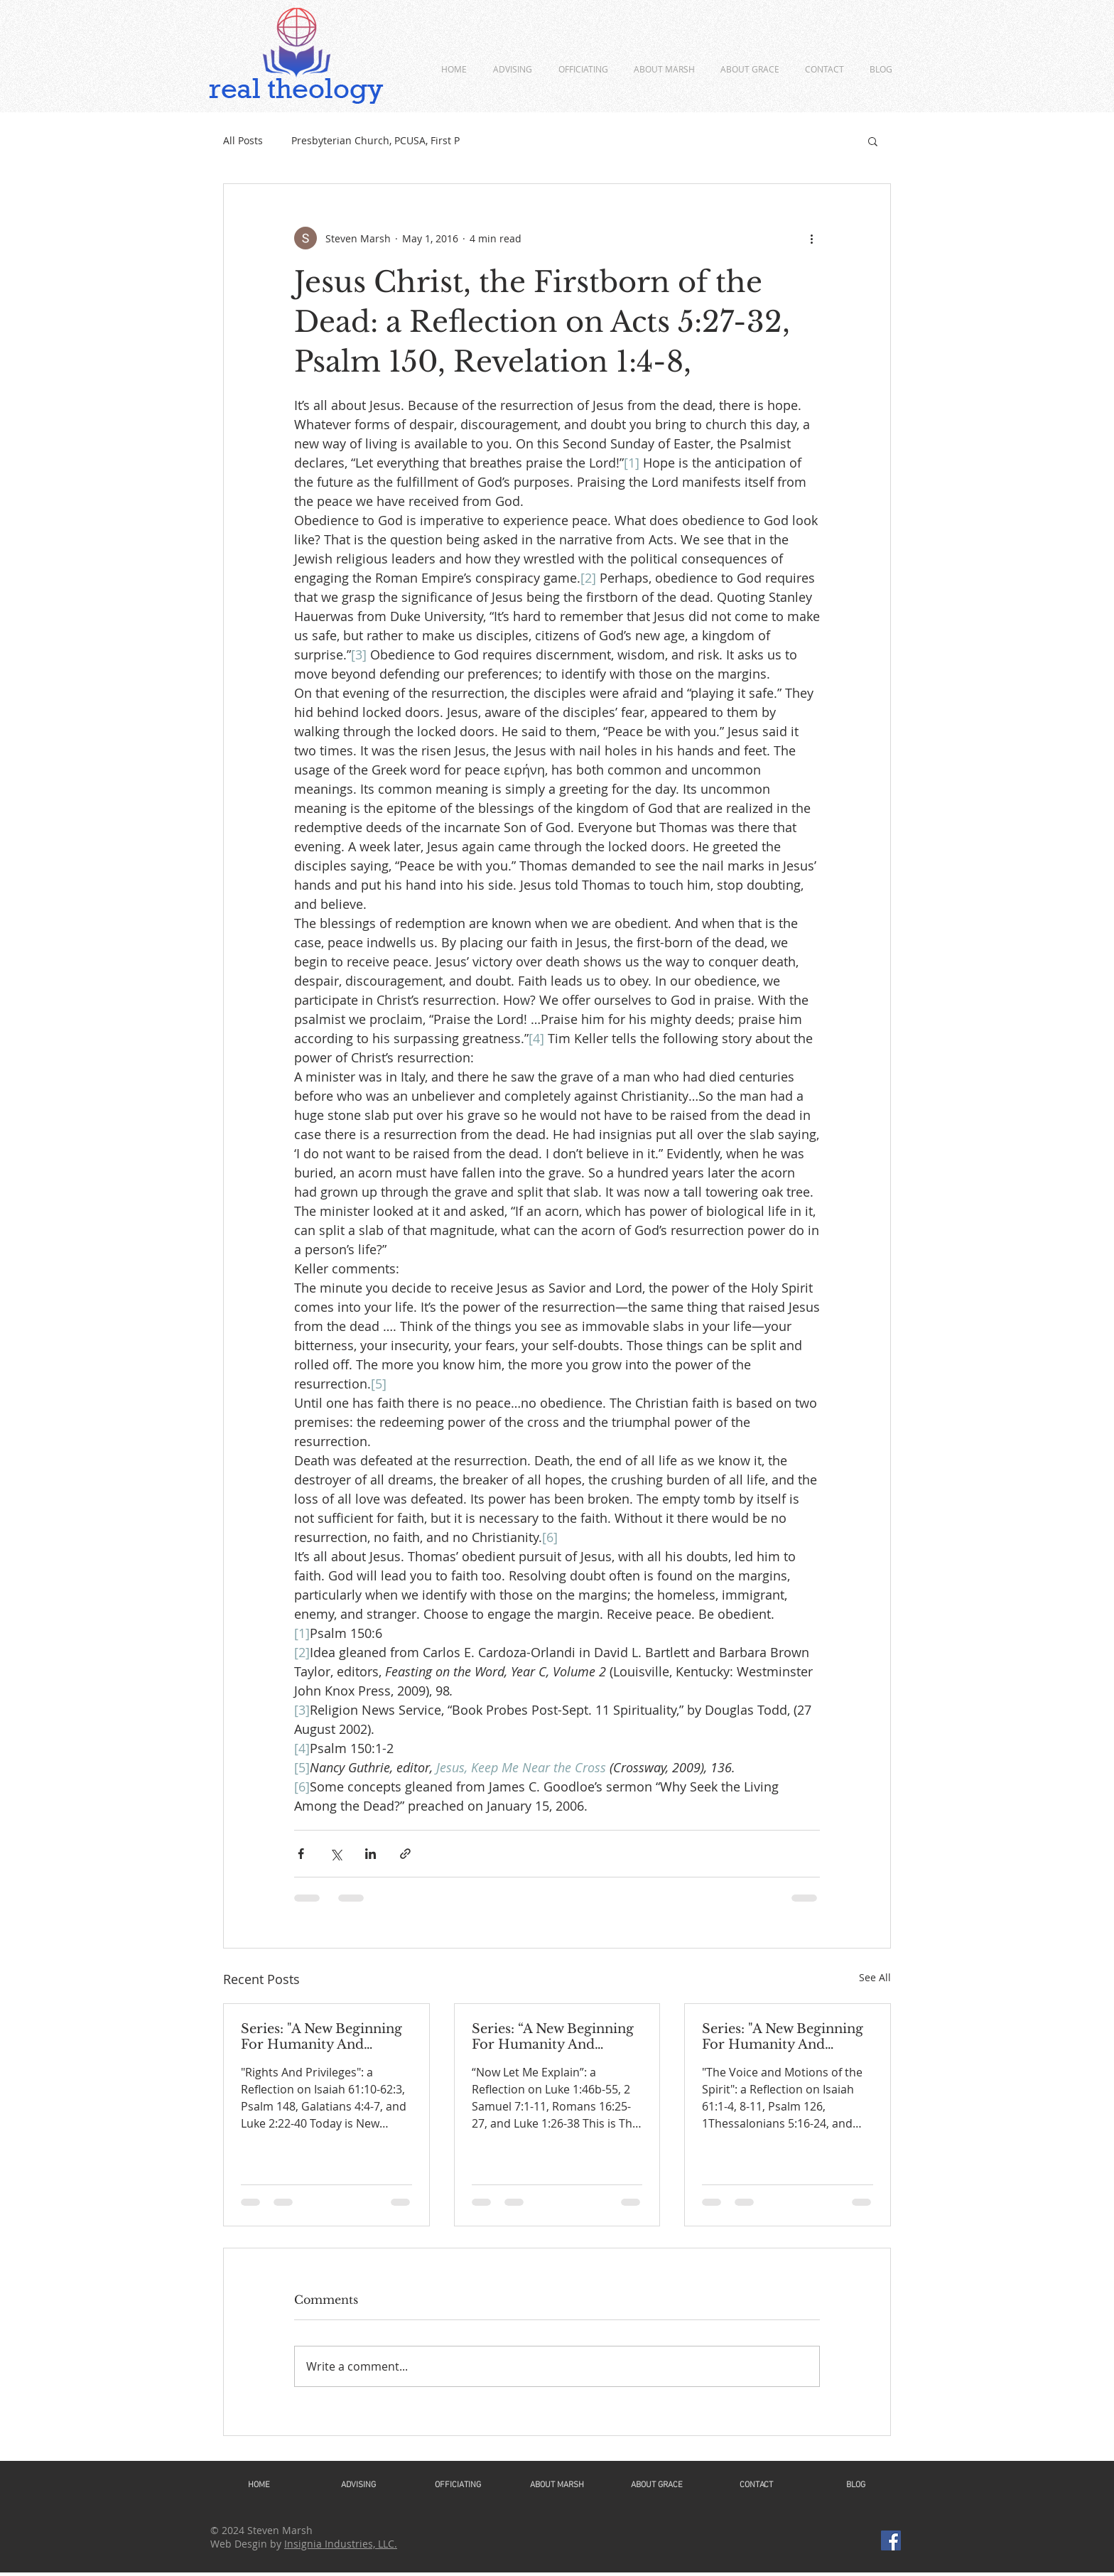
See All (875, 1977)
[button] (873, 140)
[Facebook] (891, 2540)
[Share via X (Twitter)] (335, 1853)
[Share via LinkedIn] (370, 1853)
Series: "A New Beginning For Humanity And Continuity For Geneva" (321, 2036)
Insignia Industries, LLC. (340, 2543)
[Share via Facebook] (301, 1853)
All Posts (243, 140)
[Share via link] (405, 1853)
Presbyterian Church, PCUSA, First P (375, 140)
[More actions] (811, 238)
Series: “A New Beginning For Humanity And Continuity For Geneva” (553, 2036)
